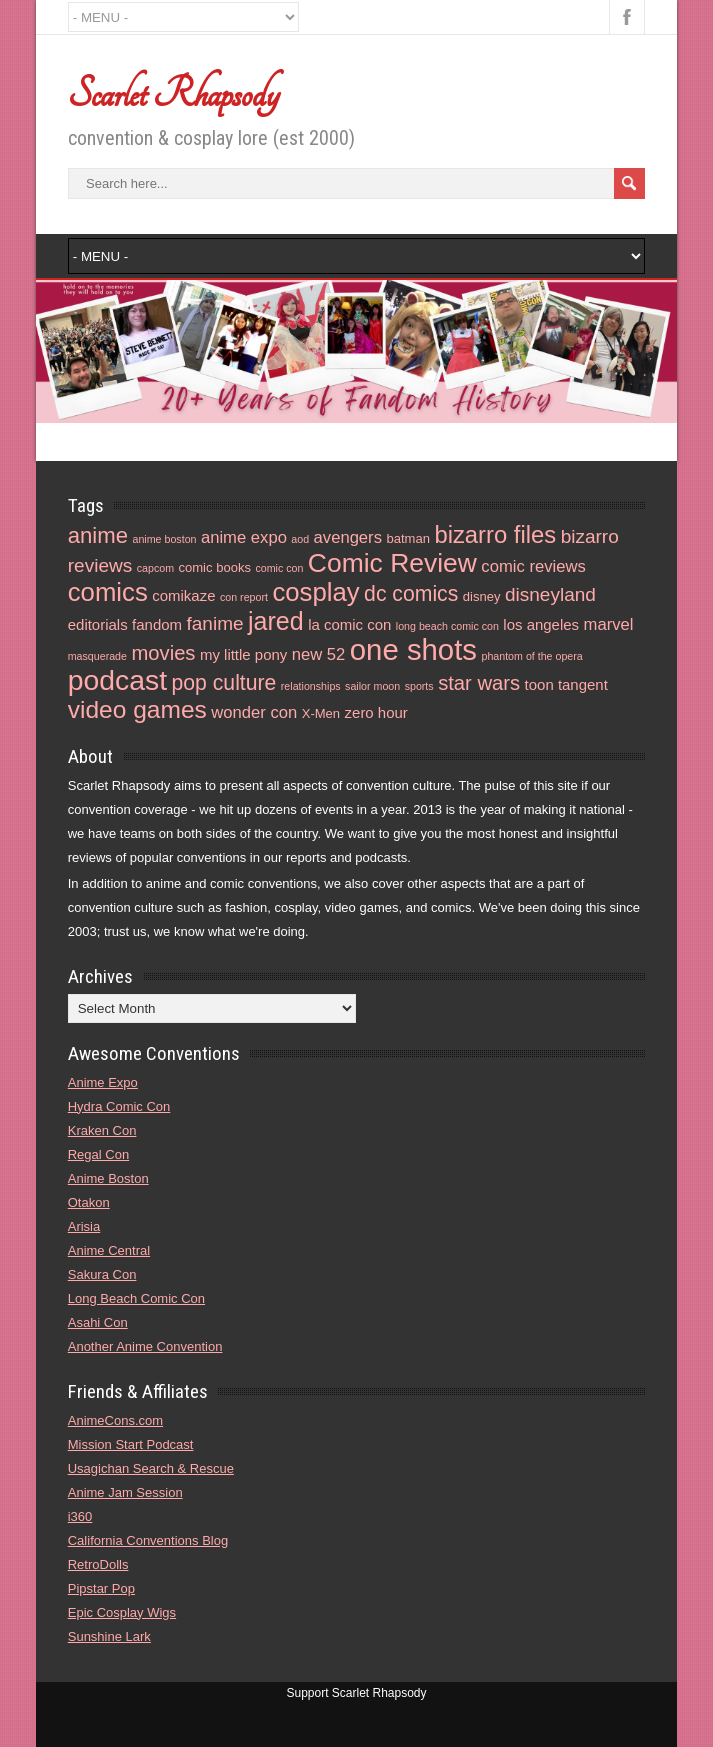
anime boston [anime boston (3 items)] (165, 539)
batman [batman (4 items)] (408, 538)
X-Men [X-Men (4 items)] (321, 713)
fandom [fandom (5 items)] (157, 624)
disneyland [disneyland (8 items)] (550, 594)
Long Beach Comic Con (136, 1298)
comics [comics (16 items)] (108, 592)
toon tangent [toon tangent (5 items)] (566, 684)
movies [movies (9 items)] (163, 653)
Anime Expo (103, 1082)
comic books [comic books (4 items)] (214, 567)
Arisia (84, 1226)
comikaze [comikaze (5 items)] (183, 595)
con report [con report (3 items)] (244, 597)
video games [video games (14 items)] (137, 709)
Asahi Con (98, 1322)
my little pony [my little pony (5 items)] (243, 654)
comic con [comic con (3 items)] (279, 568)
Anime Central (109, 1250)
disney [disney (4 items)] (482, 596)
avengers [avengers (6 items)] (348, 537)
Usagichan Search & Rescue (151, 1468)
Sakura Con (102, 1274)
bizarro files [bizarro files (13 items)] (495, 534)
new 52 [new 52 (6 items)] (319, 654)
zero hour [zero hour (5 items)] (376, 712)
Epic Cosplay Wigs (122, 1612)
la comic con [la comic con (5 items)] (349, 624)
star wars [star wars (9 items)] (479, 683)
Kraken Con (102, 1130)
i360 (80, 1516)
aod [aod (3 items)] (300, 539)
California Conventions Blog (148, 1540)
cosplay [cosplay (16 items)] (315, 592)
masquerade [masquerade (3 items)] (97, 656)
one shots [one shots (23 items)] (413, 649)
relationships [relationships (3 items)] (311, 686)
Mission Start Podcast (131, 1444)
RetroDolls (98, 1564)
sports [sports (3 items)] (419, 686)
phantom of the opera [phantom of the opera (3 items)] (531, 656)
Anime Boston (108, 1178)
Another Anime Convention (145, 1346)
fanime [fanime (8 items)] (214, 623)
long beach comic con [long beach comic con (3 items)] (447, 626)
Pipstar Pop (101, 1588)
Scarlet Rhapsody (173, 94)
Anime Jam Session (125, 1492)
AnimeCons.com (115, 1420)
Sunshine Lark (109, 1636)
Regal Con (98, 1154)
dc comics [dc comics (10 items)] (411, 593)
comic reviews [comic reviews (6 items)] (533, 566)
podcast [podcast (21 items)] (117, 680)
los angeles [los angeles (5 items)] (541, 624)
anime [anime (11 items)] (98, 535)
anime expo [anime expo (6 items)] (244, 537)
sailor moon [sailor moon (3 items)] (372, 686)
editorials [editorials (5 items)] (98, 624)
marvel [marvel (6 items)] (609, 624)
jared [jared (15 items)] (276, 621)
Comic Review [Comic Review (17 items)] (392, 563)
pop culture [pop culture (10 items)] (224, 682)
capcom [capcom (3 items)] (155, 568)
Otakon (89, 1202)
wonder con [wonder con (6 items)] (254, 712)
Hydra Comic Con (119, 1106)
